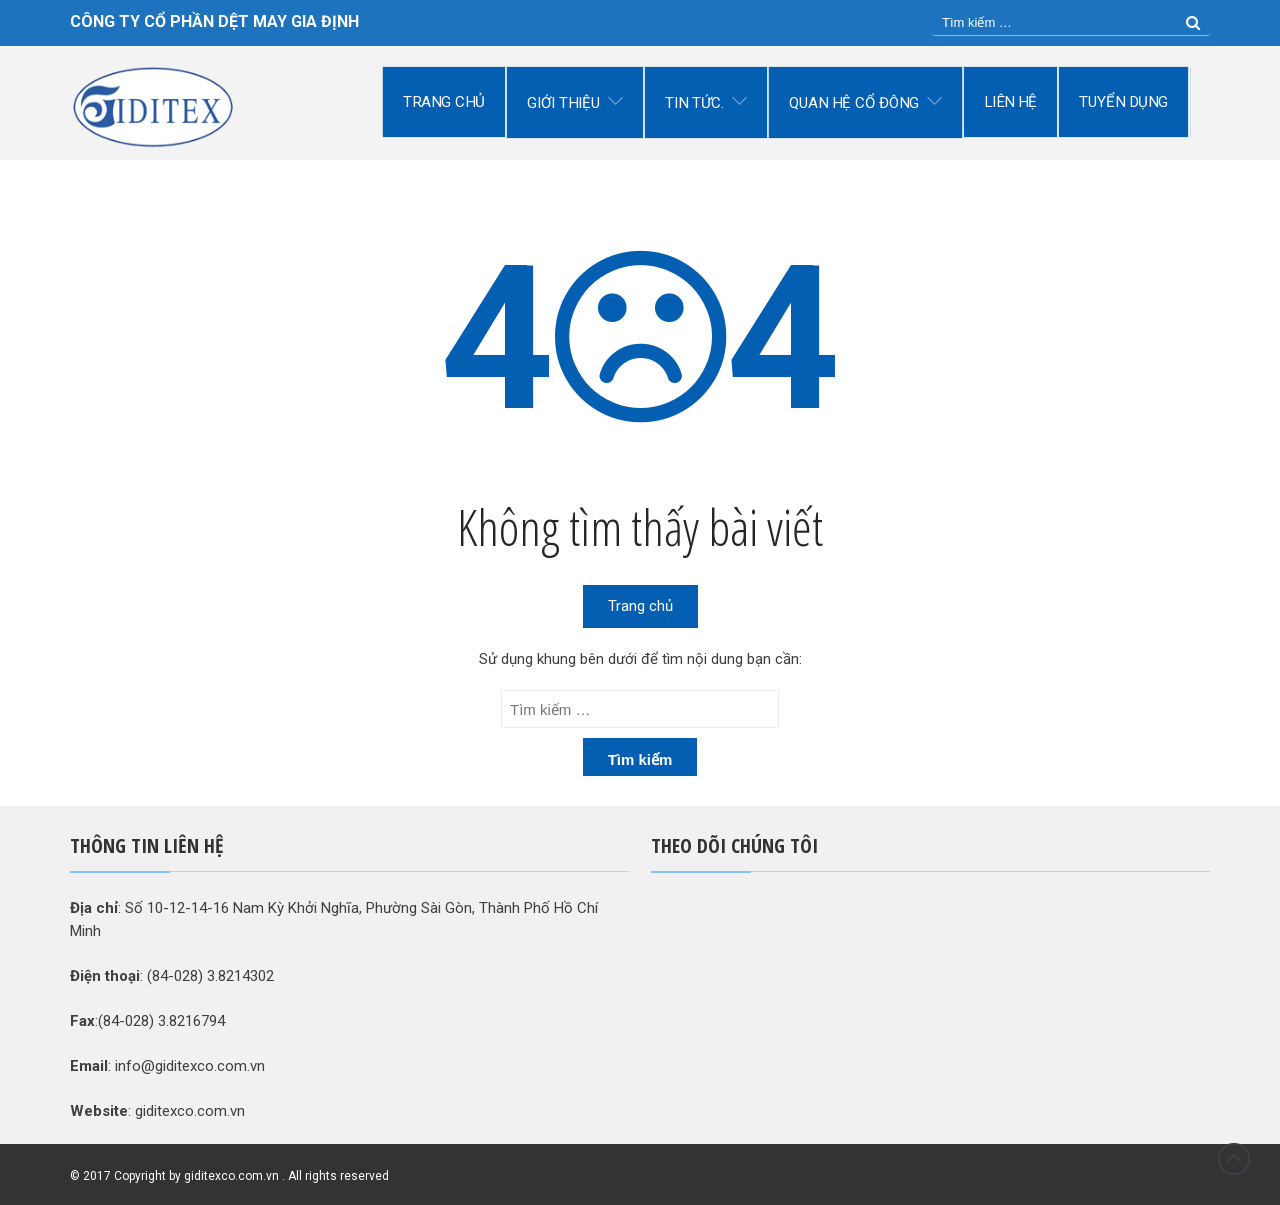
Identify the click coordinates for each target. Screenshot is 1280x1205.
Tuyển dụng (1124, 102)
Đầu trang (1234, 1159)
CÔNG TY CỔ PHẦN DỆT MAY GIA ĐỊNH (214, 21)
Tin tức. (694, 103)
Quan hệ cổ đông (854, 103)
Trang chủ (444, 102)
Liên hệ (1010, 102)
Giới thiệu (563, 103)
